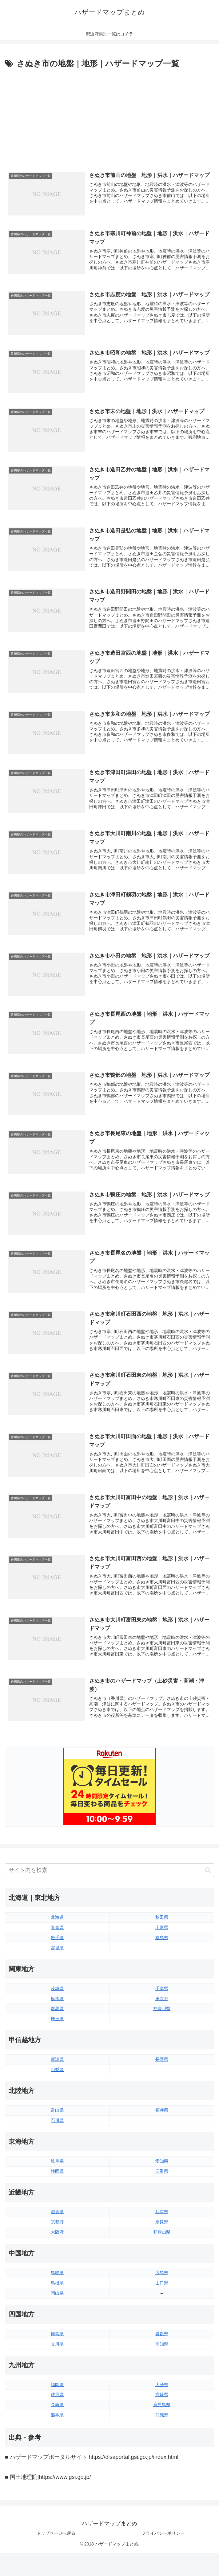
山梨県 (57, 2077)
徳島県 (57, 2341)
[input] (109, 1878)
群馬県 (57, 2016)
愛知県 (161, 2168)
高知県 (161, 2351)
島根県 (57, 2290)
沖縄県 (161, 2422)
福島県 (161, 1945)
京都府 (57, 2229)
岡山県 (57, 2300)
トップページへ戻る (56, 2540)
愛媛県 (161, 2341)
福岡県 (57, 2391)
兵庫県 (161, 2219)
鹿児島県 (161, 2412)
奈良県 (161, 2229)
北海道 (57, 1924)
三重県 (161, 2178)
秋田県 (161, 1924)
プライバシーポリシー (163, 2540)
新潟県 (57, 2067)
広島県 (161, 2280)
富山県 (57, 2117)
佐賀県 (57, 2402)
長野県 (161, 2067)
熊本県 (57, 2422)
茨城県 (57, 1995)
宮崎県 (161, 2402)
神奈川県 (161, 2016)
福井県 (161, 2117)
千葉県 (161, 1995)
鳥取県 (57, 2280)
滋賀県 (57, 2219)
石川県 (57, 2128)
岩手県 (57, 1945)
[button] (207, 1877)
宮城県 (57, 1955)
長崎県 (57, 2412)
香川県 (57, 2351)
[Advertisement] (109, 117)
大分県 (161, 2391)
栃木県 (57, 2006)
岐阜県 (57, 2168)
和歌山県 (161, 2239)
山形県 (161, 1935)
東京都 (161, 2006)
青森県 (57, 1935)
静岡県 (57, 2178)
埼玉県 (57, 2026)
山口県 (161, 2290)
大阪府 (57, 2239)
